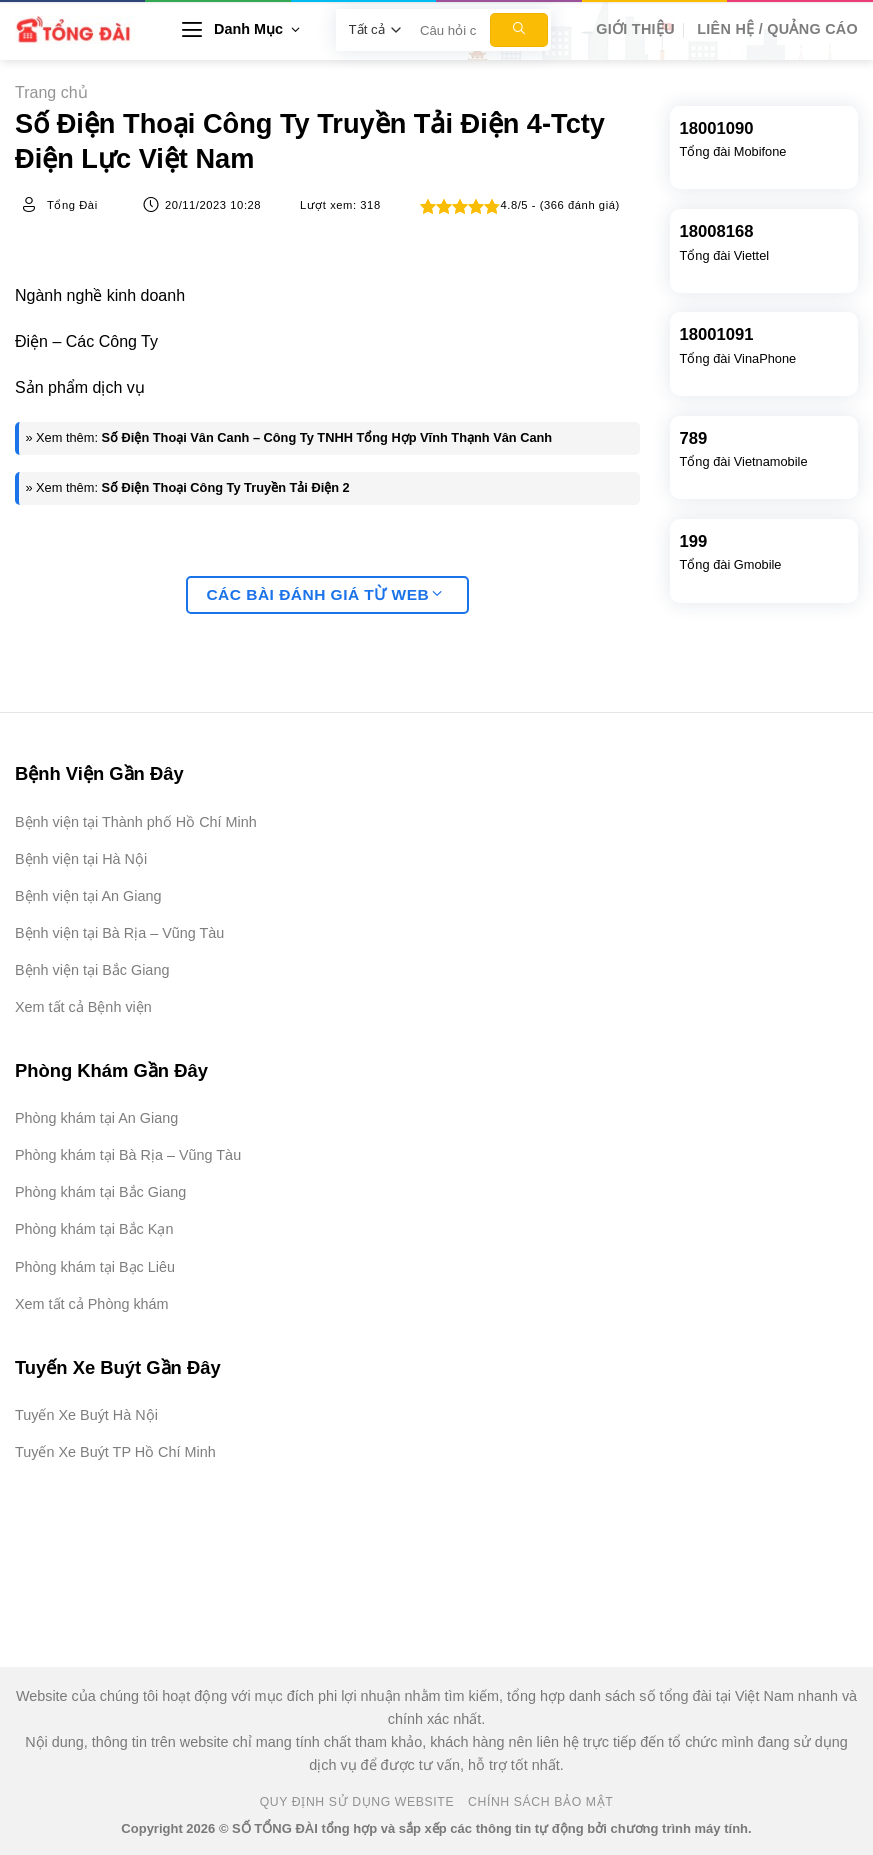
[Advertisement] (773, 1555)
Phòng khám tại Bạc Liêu (95, 1267)
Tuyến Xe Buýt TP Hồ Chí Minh (115, 1452)
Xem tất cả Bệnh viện (83, 1007)
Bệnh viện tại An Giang (88, 896)
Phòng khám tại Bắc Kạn (94, 1229)
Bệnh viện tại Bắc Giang (92, 970)
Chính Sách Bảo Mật (540, 1802)
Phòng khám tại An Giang (96, 1118)
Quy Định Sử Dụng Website (357, 1802)
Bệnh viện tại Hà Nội (81, 859)
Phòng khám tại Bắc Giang (100, 1192)
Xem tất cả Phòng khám (92, 1304)
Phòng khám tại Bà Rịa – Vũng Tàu (128, 1155)
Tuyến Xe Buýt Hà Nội (86, 1415)
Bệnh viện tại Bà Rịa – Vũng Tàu (119, 933)
